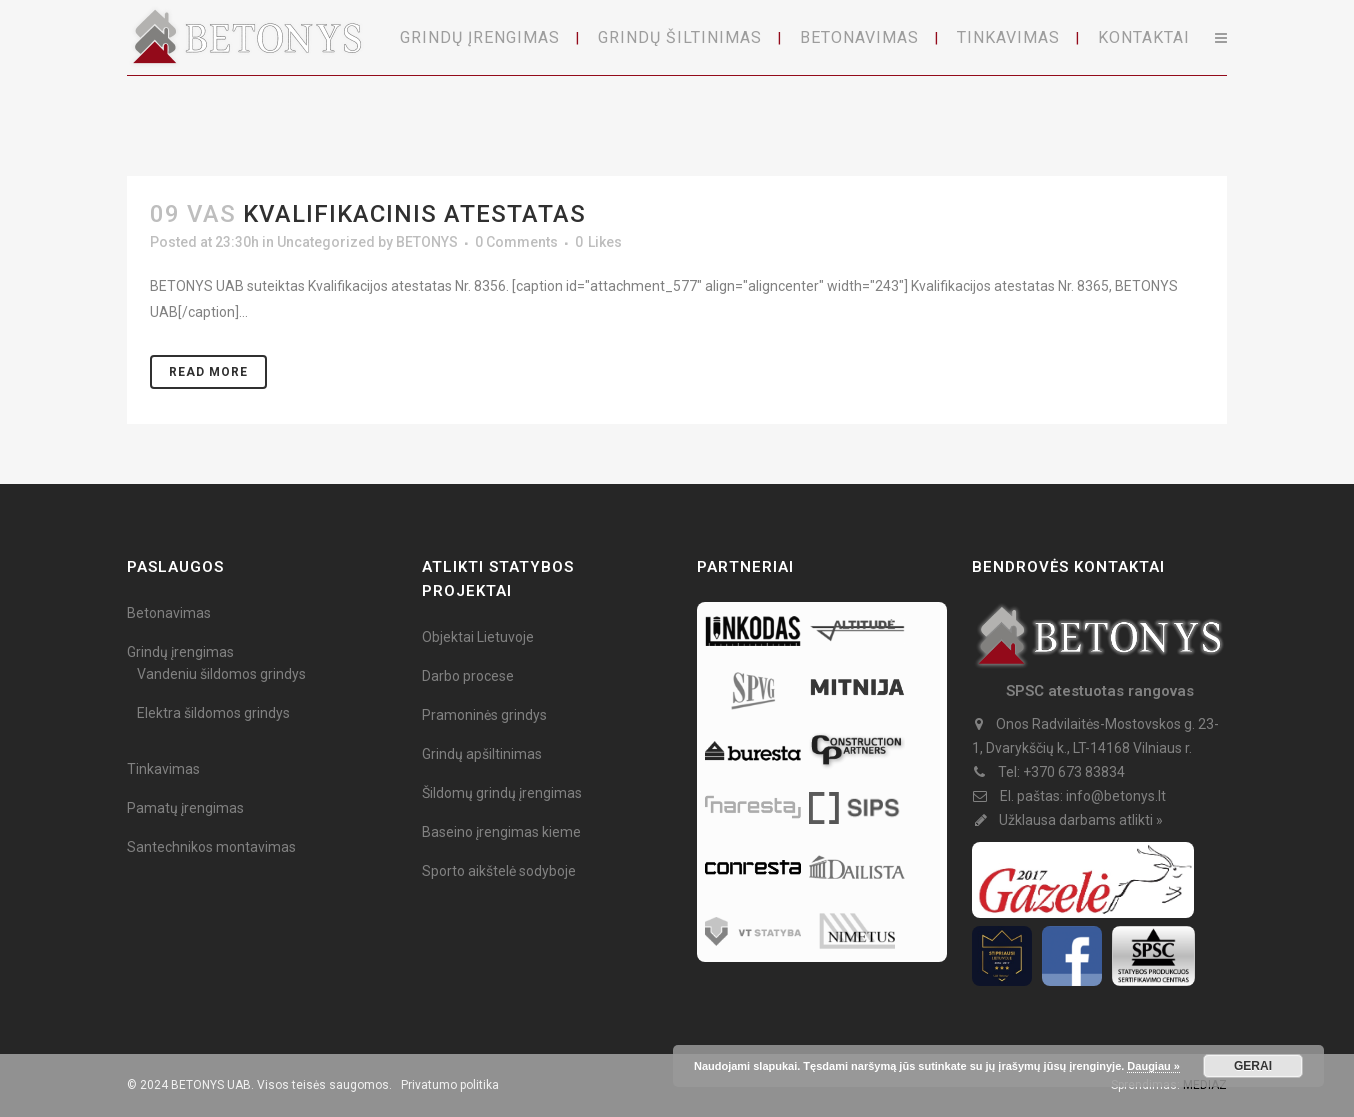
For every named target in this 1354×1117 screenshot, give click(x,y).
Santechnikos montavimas (211, 847)
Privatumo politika (450, 1085)
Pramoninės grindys (484, 715)
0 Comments (516, 242)
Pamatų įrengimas (185, 808)
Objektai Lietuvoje (478, 637)
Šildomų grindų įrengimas (502, 793)
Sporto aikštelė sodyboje (499, 871)
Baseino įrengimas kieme (501, 832)
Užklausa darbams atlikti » (1081, 820)
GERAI (1253, 1066)
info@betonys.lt (1116, 796)
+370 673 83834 (1074, 772)
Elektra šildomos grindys (213, 713)
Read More (208, 372)
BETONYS (427, 242)
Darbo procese (468, 676)
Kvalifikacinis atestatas (414, 214)
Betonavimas (169, 613)
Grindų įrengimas (180, 652)
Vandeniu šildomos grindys (221, 674)
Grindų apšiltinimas (482, 754)
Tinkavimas (163, 769)
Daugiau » (1153, 1066)
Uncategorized (326, 242)
